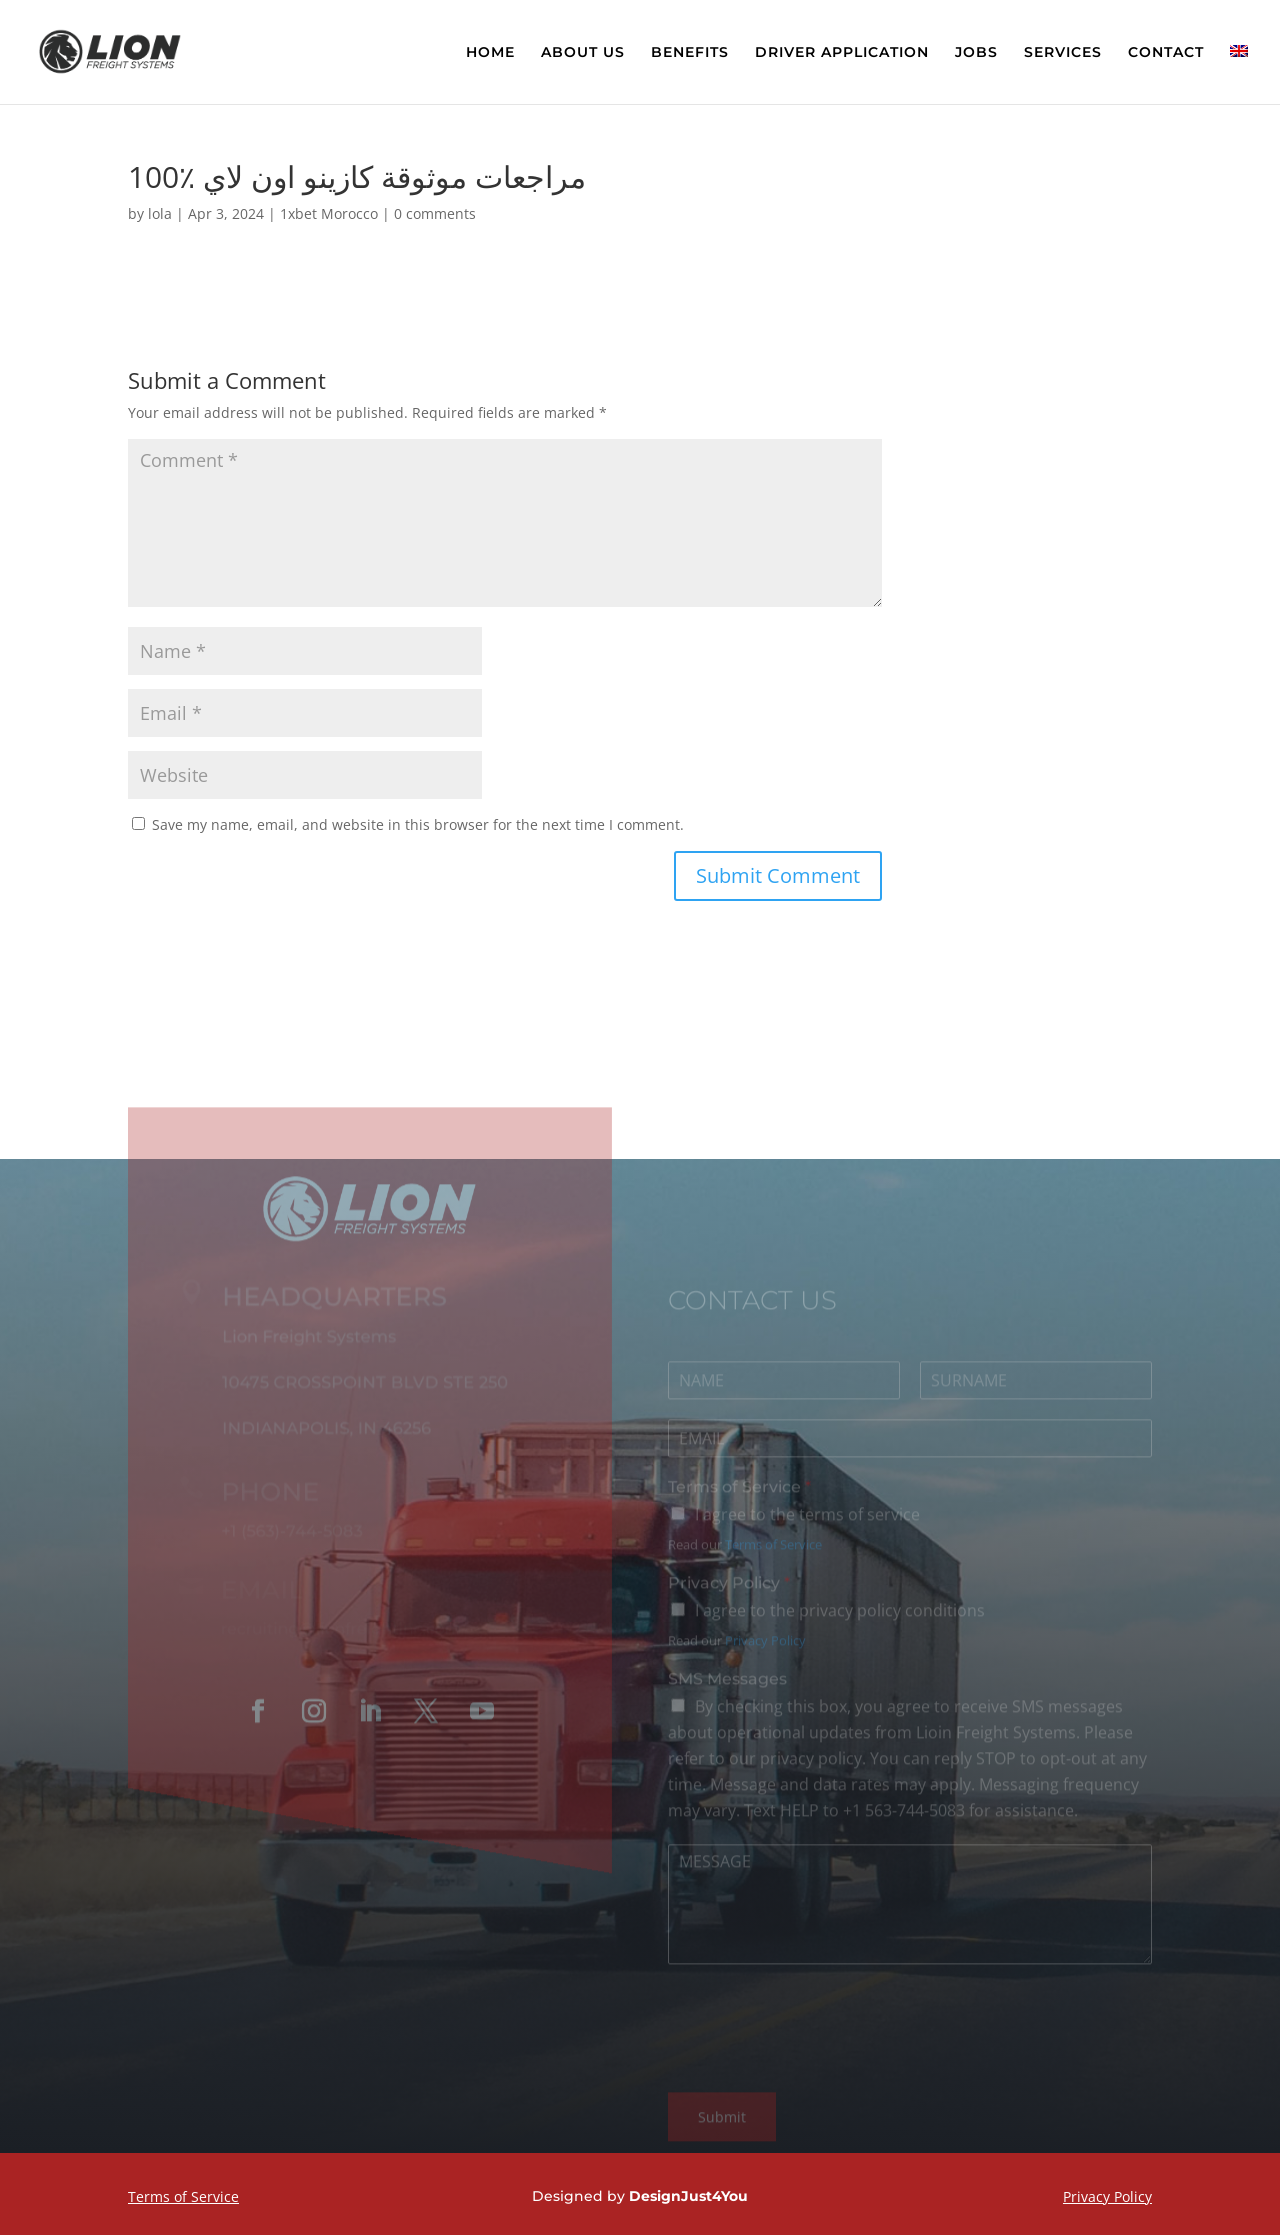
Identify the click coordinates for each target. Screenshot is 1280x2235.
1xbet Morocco (329, 213)
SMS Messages (727, 1688)
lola (160, 213)
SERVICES (1063, 53)
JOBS (976, 53)
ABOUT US (583, 53)
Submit (722, 2126)
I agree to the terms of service (807, 1524)
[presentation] (820, 2069)
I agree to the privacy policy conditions (840, 1620)
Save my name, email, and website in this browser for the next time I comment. (418, 824)
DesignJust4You (688, 2196)
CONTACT (1166, 53)
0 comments (435, 213)
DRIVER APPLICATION (842, 53)
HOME (490, 53)
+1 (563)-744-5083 (290, 1539)
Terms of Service (739, 1497)
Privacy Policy (729, 1592)
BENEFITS (690, 53)
